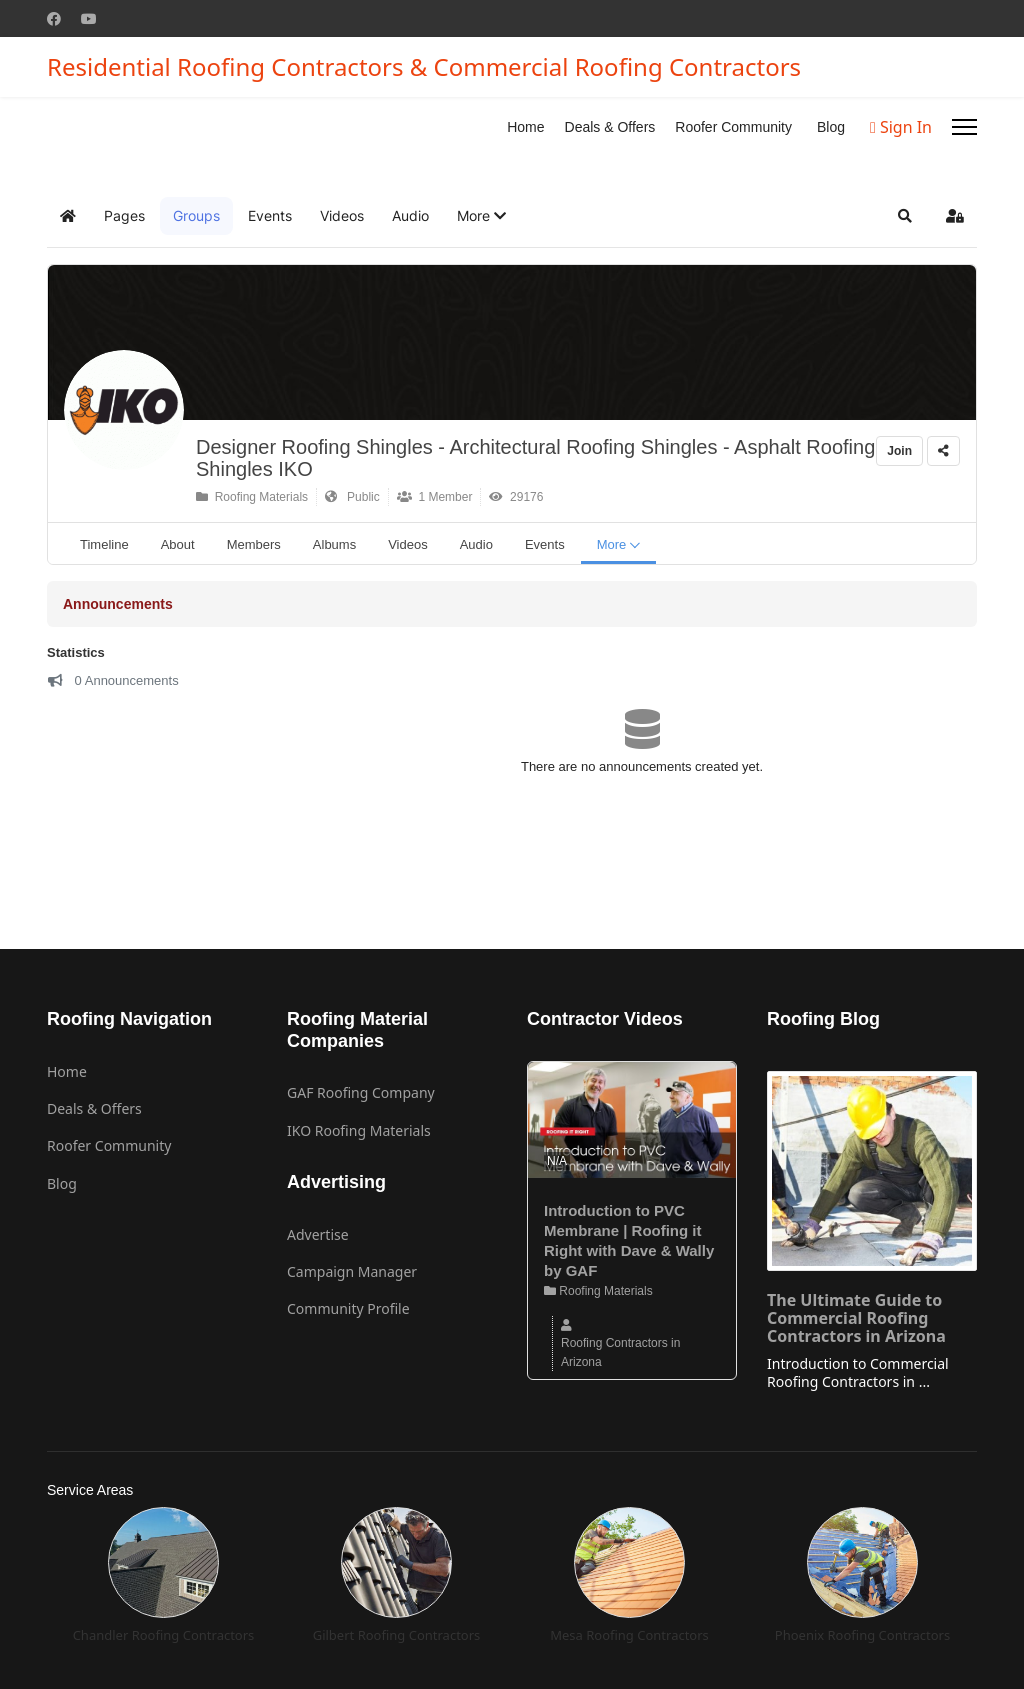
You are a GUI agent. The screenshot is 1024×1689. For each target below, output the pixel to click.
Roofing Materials (252, 497)
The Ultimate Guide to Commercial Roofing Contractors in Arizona (856, 1318)
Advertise (318, 1234)
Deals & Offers (610, 127)
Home (525, 127)
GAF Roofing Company (361, 1092)
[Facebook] (54, 18)
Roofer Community (733, 127)
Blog (831, 127)
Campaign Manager (352, 1271)
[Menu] (964, 127)
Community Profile (348, 1308)
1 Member (435, 497)
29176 (516, 497)
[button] (481, 216)
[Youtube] (89, 18)
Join (899, 451)
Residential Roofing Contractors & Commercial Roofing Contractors (424, 67)
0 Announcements (113, 680)
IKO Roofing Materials (359, 1130)
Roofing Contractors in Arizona (620, 1352)
